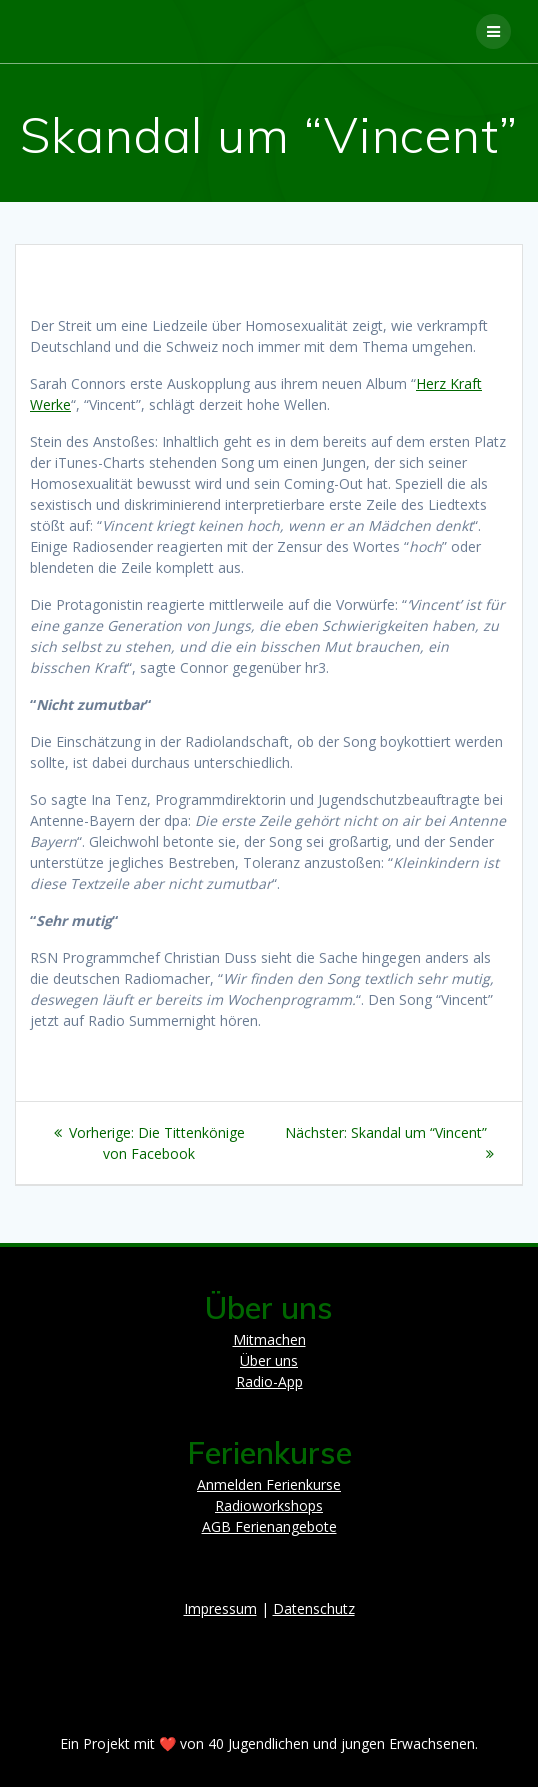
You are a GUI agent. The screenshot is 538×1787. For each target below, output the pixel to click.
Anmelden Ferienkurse (269, 1484)
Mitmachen (269, 1339)
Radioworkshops (269, 1505)
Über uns (269, 1360)
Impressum (220, 1608)
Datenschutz (314, 1608)
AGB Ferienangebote (269, 1526)
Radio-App (269, 1381)
